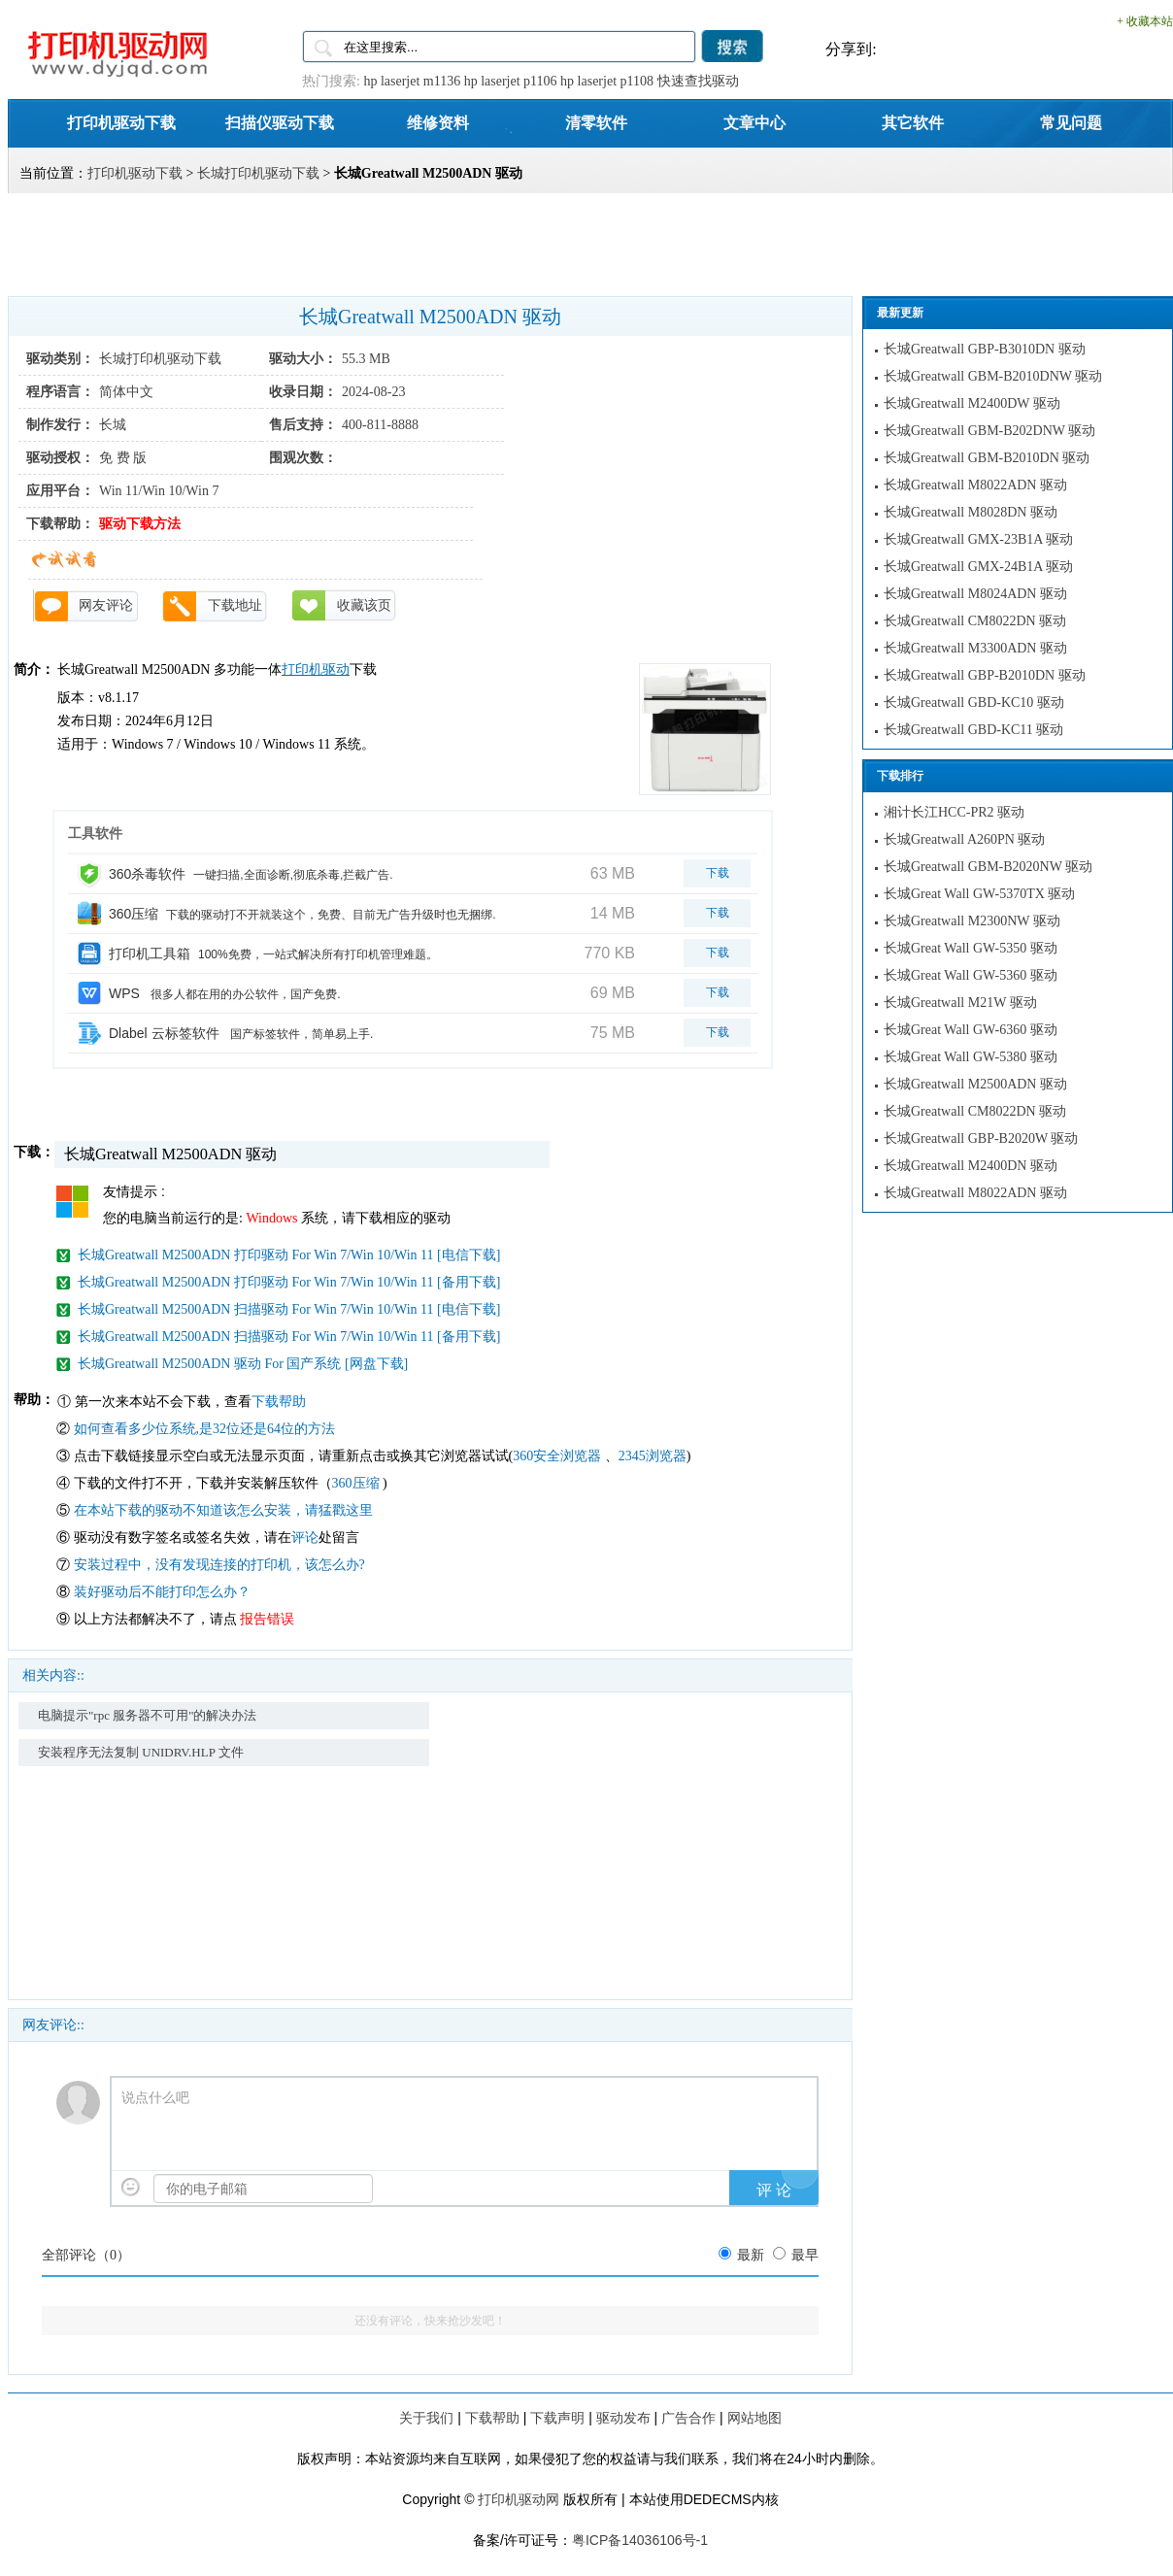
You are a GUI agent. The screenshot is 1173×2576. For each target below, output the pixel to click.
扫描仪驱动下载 (279, 122)
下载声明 (557, 2417)
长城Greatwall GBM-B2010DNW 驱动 (993, 376)
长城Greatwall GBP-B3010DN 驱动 (985, 349)
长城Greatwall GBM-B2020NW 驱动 (988, 866)
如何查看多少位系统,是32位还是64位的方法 (205, 1429)
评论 (304, 1537)
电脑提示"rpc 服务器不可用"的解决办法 (147, 1715)
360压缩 (358, 1483)
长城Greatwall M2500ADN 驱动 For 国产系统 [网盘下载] (243, 1363)
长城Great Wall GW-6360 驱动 (970, 1029)
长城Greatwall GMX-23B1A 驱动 (978, 539)
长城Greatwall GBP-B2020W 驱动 (981, 1138)
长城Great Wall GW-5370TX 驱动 (979, 894)
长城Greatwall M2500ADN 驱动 (975, 1084)
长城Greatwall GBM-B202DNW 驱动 (989, 430)
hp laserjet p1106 (510, 81)
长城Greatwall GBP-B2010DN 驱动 (985, 675)
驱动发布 (623, 2417)
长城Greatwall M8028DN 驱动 (970, 512)
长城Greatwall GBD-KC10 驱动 (974, 702)
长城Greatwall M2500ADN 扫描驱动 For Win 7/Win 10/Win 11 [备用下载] (289, 1336)
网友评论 (106, 605)
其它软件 (913, 122)
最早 (805, 2255)
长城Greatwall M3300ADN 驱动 (975, 648)
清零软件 (596, 122)
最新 (750, 2255)
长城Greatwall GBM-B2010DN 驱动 (986, 458)
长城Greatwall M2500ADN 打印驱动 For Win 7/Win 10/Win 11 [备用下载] (289, 1282)
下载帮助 (278, 1401)
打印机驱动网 (518, 2499)
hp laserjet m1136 (411, 81)
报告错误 (267, 1619)
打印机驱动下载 (121, 122)
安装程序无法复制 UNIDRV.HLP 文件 (141, 1752)
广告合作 (688, 2417)
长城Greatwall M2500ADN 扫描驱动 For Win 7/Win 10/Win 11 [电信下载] (289, 1309)
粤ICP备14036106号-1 (640, 2540)
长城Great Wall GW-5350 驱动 (970, 948)
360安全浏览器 (557, 1456)
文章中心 (754, 122)
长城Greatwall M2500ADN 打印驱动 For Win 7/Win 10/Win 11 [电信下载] (289, 1255)
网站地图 (754, 2417)
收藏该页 (364, 605)
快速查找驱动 (698, 81)
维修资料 (438, 122)
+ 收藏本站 (1145, 21)
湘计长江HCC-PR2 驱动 (954, 812)
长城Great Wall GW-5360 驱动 (970, 975)
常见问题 (1071, 122)
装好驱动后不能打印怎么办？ (162, 1592)
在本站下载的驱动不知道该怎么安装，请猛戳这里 (223, 1510)
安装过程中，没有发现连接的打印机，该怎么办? (219, 1564)
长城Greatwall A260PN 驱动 (964, 839)
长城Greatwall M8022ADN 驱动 (975, 485)
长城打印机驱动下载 (258, 173)
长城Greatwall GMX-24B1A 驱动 (978, 566)
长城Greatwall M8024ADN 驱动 (975, 593)
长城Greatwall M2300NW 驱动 (972, 921)
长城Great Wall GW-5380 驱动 (970, 1057)
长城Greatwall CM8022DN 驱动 (975, 621)
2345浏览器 (653, 1456)
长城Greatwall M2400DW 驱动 (972, 403)
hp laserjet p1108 (607, 81)
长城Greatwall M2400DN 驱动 (970, 1165)
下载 (717, 873)
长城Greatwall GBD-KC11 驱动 (973, 729)
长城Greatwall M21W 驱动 (960, 1002)
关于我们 (426, 2417)
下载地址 (235, 605)
